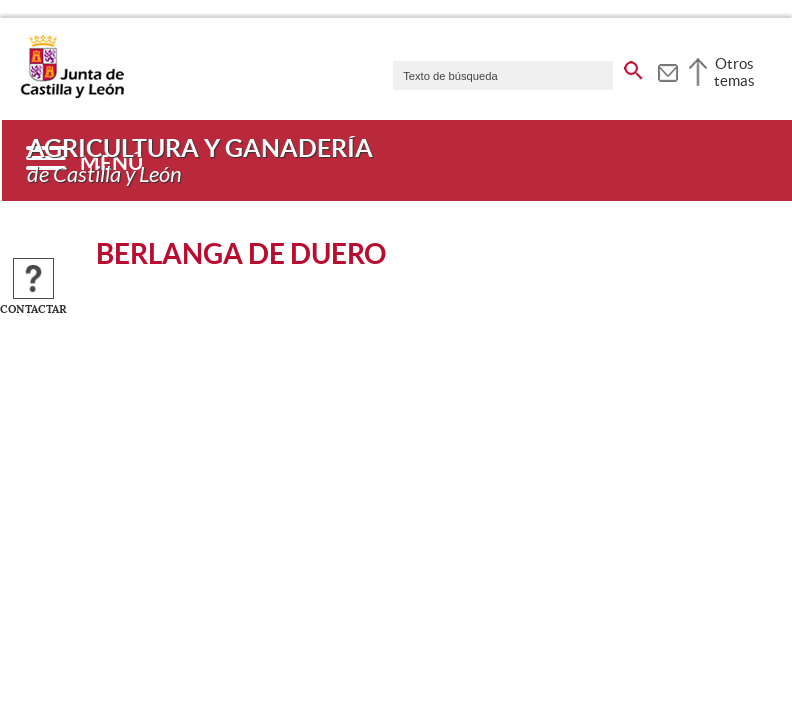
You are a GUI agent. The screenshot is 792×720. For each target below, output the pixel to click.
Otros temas (734, 72)
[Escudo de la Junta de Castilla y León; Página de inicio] (72, 94)
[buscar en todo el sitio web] (633, 67)
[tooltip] (667, 70)
